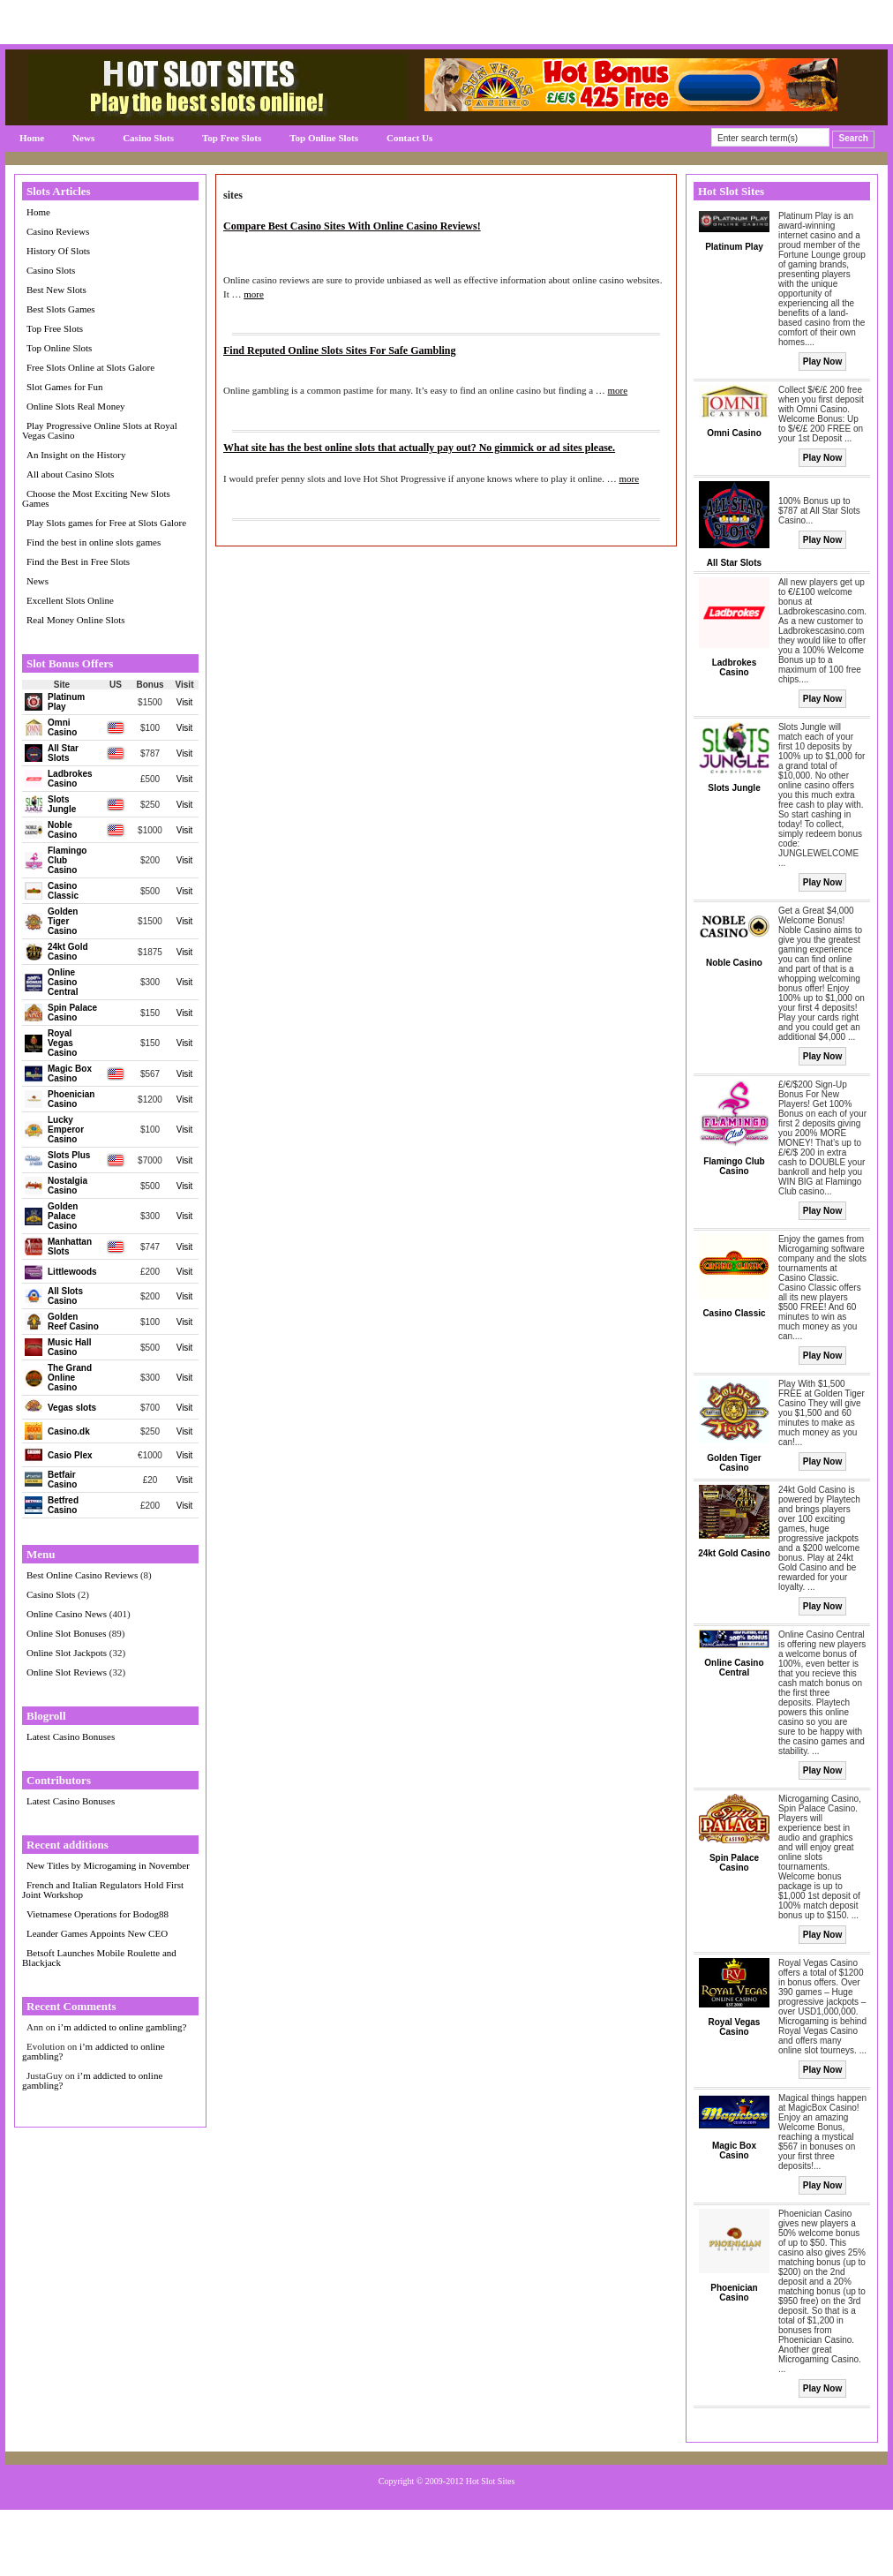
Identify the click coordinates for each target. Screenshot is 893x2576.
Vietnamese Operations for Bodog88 (97, 1914)
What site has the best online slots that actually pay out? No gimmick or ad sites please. (419, 447)
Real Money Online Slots (75, 619)
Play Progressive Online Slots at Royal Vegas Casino (99, 430)
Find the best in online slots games (93, 542)
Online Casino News (66, 1613)
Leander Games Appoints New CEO (97, 1933)
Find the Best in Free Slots (78, 561)
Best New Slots (56, 289)
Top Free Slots (231, 137)
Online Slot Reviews (66, 1672)
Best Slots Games (60, 309)
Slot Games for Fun (64, 386)
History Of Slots (58, 250)
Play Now (822, 361)
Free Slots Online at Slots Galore (90, 367)
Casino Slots (148, 137)
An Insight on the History (75, 454)
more (254, 294)
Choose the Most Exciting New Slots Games (96, 498)
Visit (184, 702)
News (83, 137)
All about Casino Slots (70, 474)
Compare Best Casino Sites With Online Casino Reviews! (352, 226)
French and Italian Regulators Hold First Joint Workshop (103, 1889)
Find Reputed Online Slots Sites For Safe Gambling (339, 350)
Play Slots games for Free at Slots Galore (106, 522)
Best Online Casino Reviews (82, 1575)
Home (31, 137)
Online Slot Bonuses (66, 1633)
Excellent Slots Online (70, 600)
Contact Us (409, 137)
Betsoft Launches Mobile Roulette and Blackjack (99, 1957)
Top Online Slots (323, 137)
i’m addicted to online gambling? (121, 2027)
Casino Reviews (57, 231)
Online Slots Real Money (75, 406)
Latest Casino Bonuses (70, 1736)
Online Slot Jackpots (66, 1652)
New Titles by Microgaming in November (108, 1865)
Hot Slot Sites (490, 2481)
